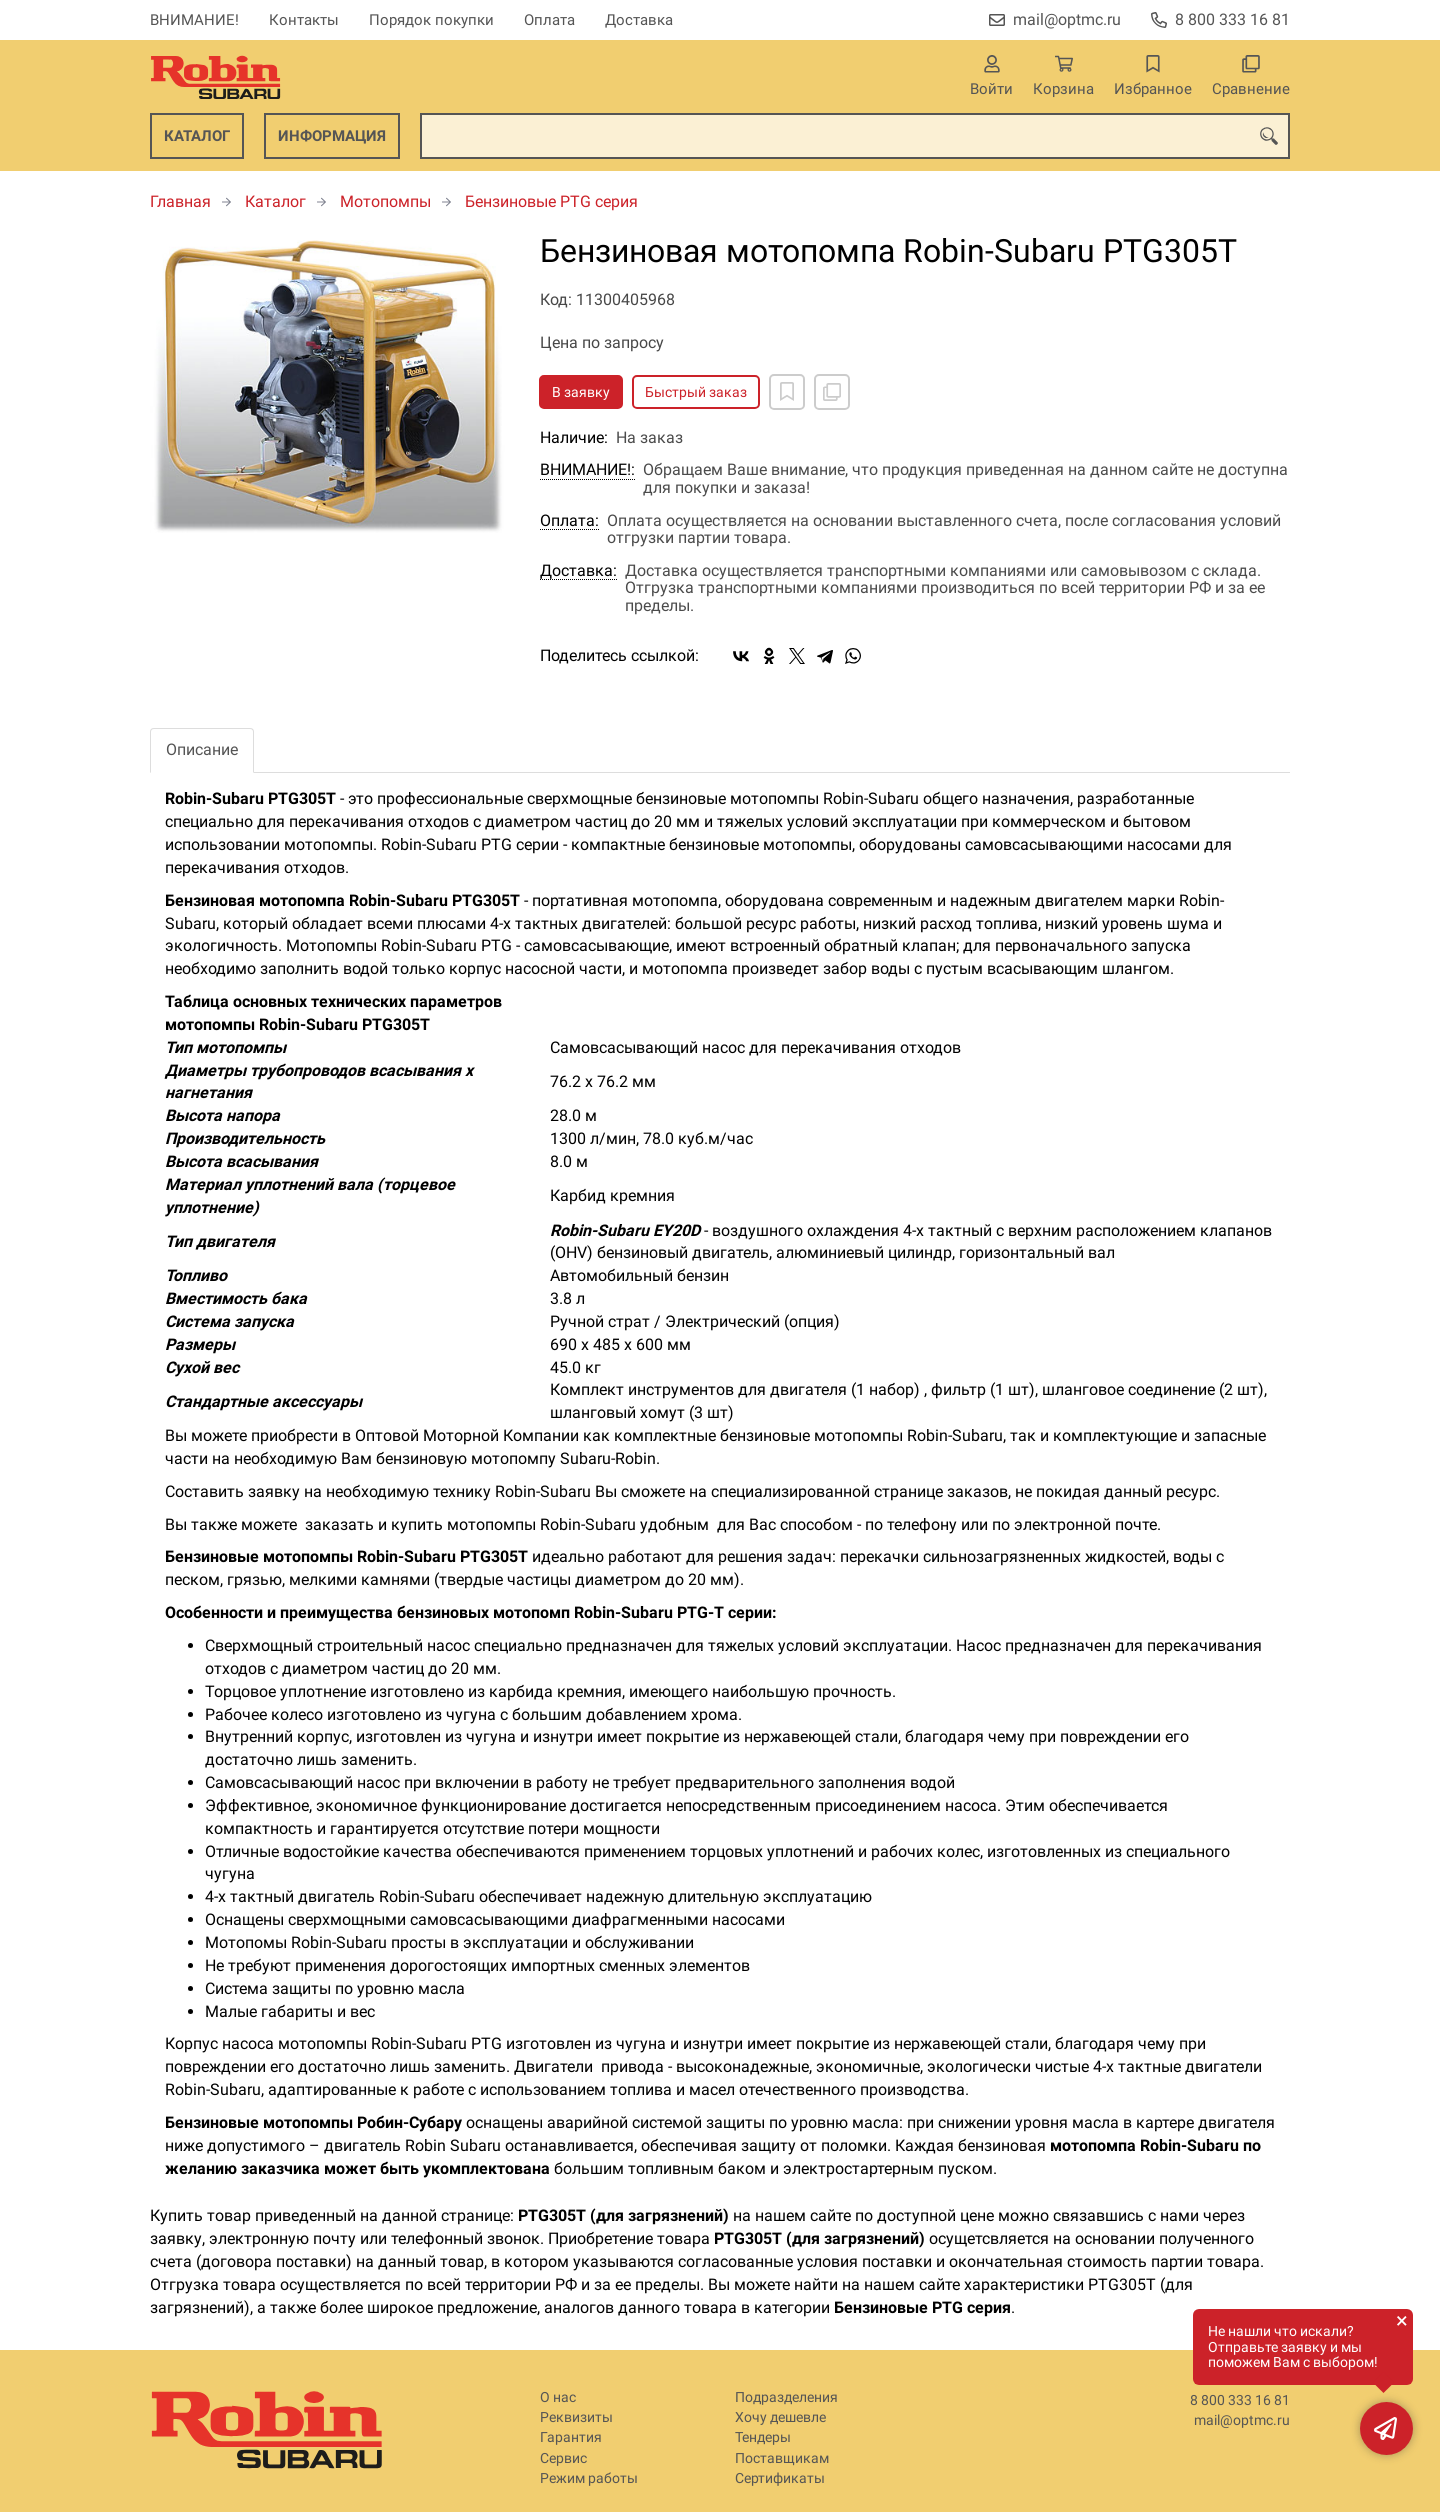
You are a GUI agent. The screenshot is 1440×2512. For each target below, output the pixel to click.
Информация (332, 136)
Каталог (197, 136)
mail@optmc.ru (1067, 19)
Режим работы (589, 2478)
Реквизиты (576, 2417)
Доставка (639, 20)
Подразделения (786, 2397)
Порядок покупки (431, 20)
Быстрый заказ (696, 392)
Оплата (549, 20)
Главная (180, 201)
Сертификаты (780, 2478)
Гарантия (571, 2437)
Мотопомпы (385, 201)
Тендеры (763, 2437)
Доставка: (578, 571)
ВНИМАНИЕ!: (587, 470)
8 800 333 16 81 (1232, 19)
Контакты (304, 20)
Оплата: (569, 521)
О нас (558, 2397)
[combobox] (855, 136)
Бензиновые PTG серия (551, 201)
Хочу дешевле (780, 2417)
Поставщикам (782, 2458)
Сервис (563, 2458)
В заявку (581, 392)
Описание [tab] (202, 749)
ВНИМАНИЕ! (194, 20)
